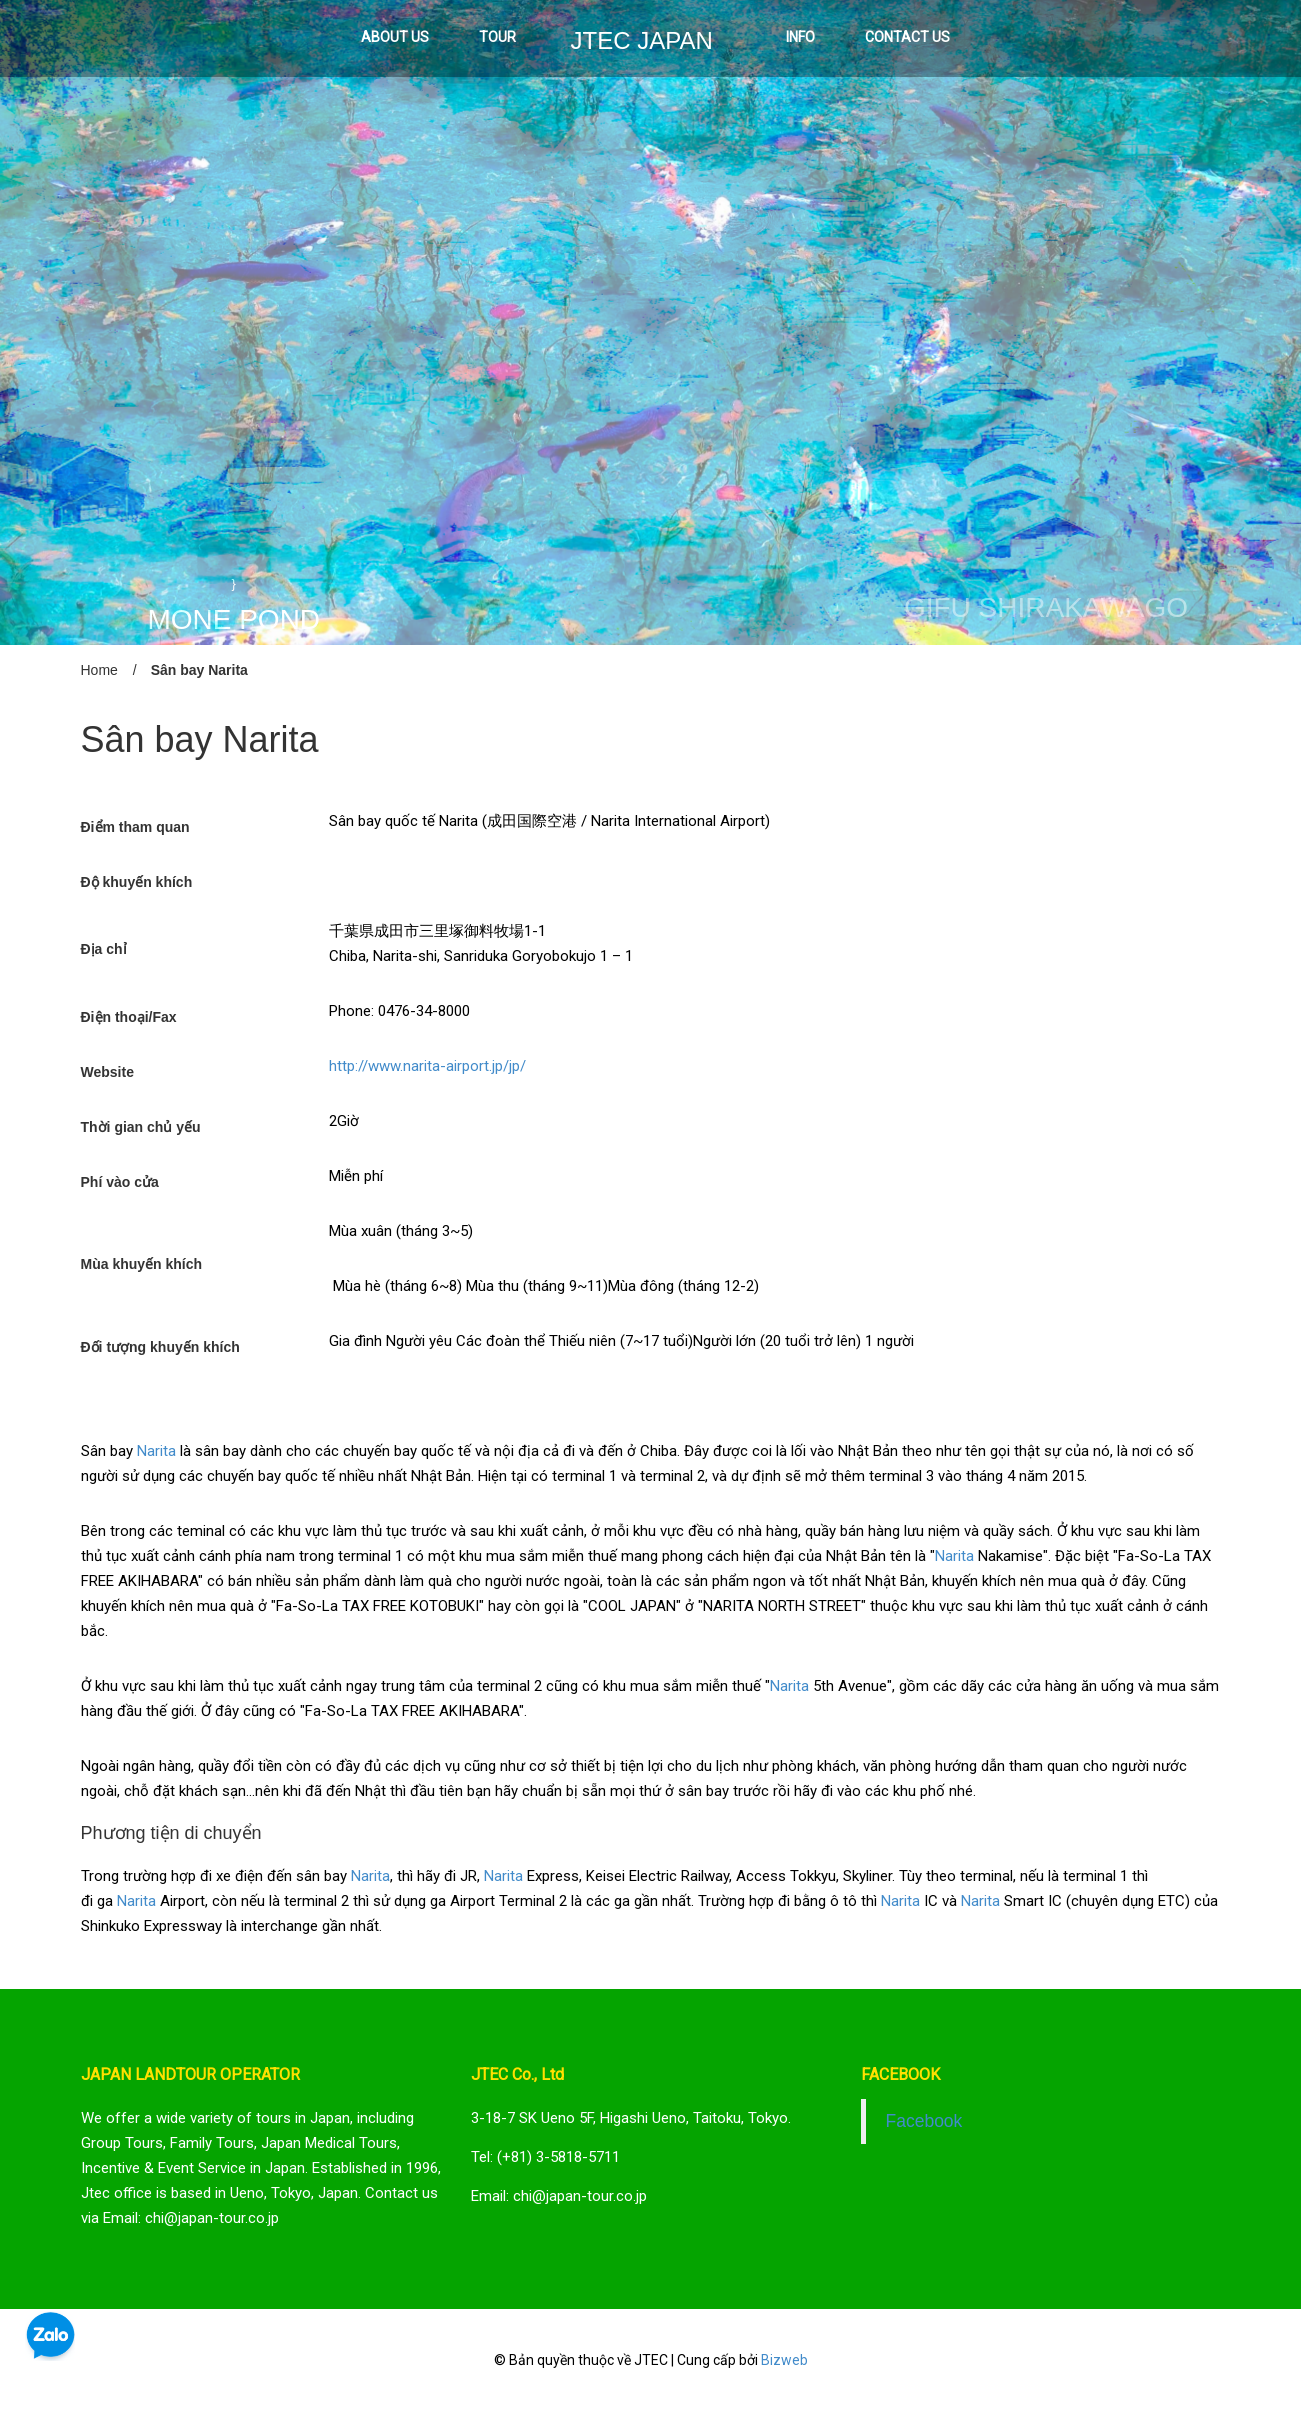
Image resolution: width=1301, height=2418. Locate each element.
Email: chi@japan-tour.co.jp (559, 2196)
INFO (800, 37)
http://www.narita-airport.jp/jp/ (427, 1066)
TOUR (497, 37)
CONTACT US (907, 37)
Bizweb (784, 2360)
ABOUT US (395, 37)
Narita (156, 1451)
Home (99, 670)
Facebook (924, 2121)
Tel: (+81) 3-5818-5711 (545, 2157)
